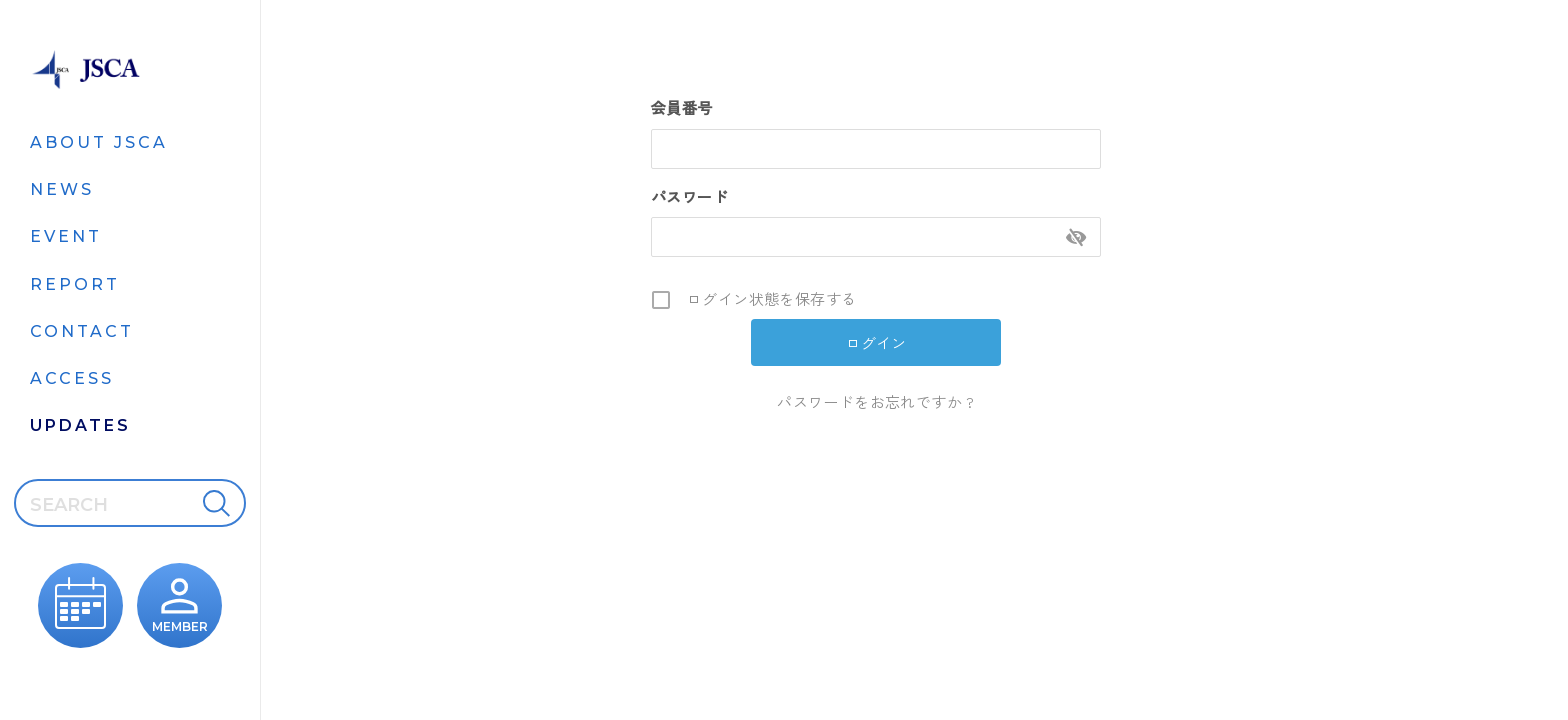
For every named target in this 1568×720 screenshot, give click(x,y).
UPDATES (80, 425)
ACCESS (72, 378)
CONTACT (82, 331)
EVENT (66, 236)
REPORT (75, 284)
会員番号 (682, 107)
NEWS (62, 189)
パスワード (689, 196)
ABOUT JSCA (99, 142)
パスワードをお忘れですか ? (876, 401)
